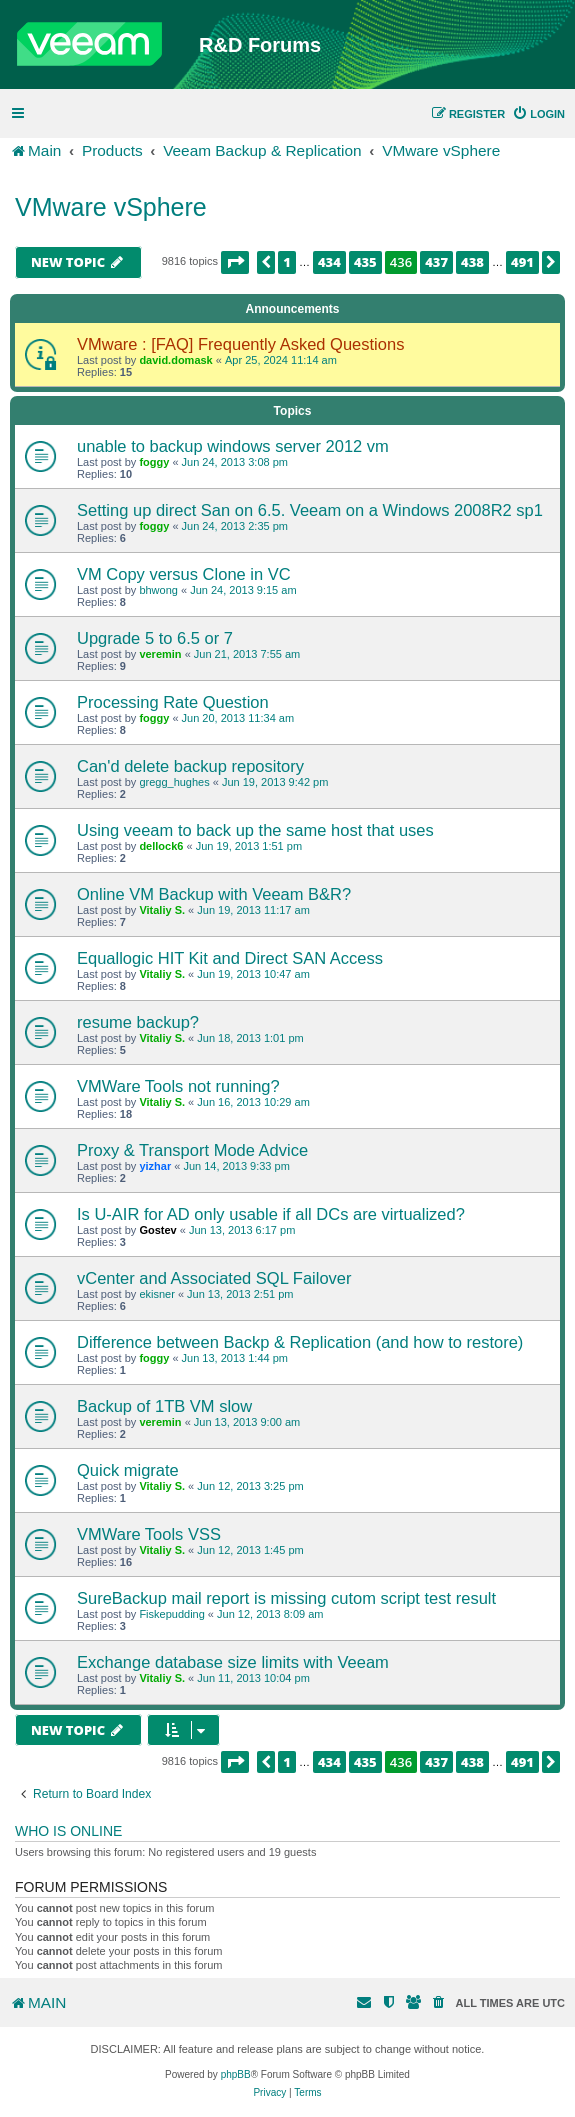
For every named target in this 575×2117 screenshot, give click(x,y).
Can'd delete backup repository (190, 766)
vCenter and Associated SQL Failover (214, 1278)
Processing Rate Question (173, 702)
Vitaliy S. (162, 910)
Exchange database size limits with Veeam (233, 1662)
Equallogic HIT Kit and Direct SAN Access (230, 958)
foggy (154, 462)
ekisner (156, 1294)
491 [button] (522, 262)
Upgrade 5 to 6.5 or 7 (155, 638)
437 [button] (436, 262)
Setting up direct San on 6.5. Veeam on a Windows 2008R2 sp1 (310, 510)
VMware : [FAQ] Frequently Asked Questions (240, 344)
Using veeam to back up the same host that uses (255, 830)
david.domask (175, 360)
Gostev (157, 1230)
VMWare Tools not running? (178, 1086)
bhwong (158, 590)
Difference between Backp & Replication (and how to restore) (300, 1342)
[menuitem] (538, 114)
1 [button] (287, 262)
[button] (235, 262)
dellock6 (161, 846)
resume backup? (138, 1022)
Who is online (68, 1831)
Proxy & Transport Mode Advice (192, 1150)
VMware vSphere (111, 207)
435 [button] (365, 262)
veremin (160, 654)
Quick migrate (128, 1470)
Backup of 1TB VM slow (164, 1406)
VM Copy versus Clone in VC (184, 574)
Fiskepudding (171, 1614)
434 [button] (329, 262)
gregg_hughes (174, 782)
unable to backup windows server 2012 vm (233, 446)
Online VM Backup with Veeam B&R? (214, 894)
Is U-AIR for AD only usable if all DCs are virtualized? (271, 1214)
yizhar (155, 1166)
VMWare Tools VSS (149, 1534)
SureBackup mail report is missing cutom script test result (286, 1598)
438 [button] (472, 262)
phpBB (236, 2074)
